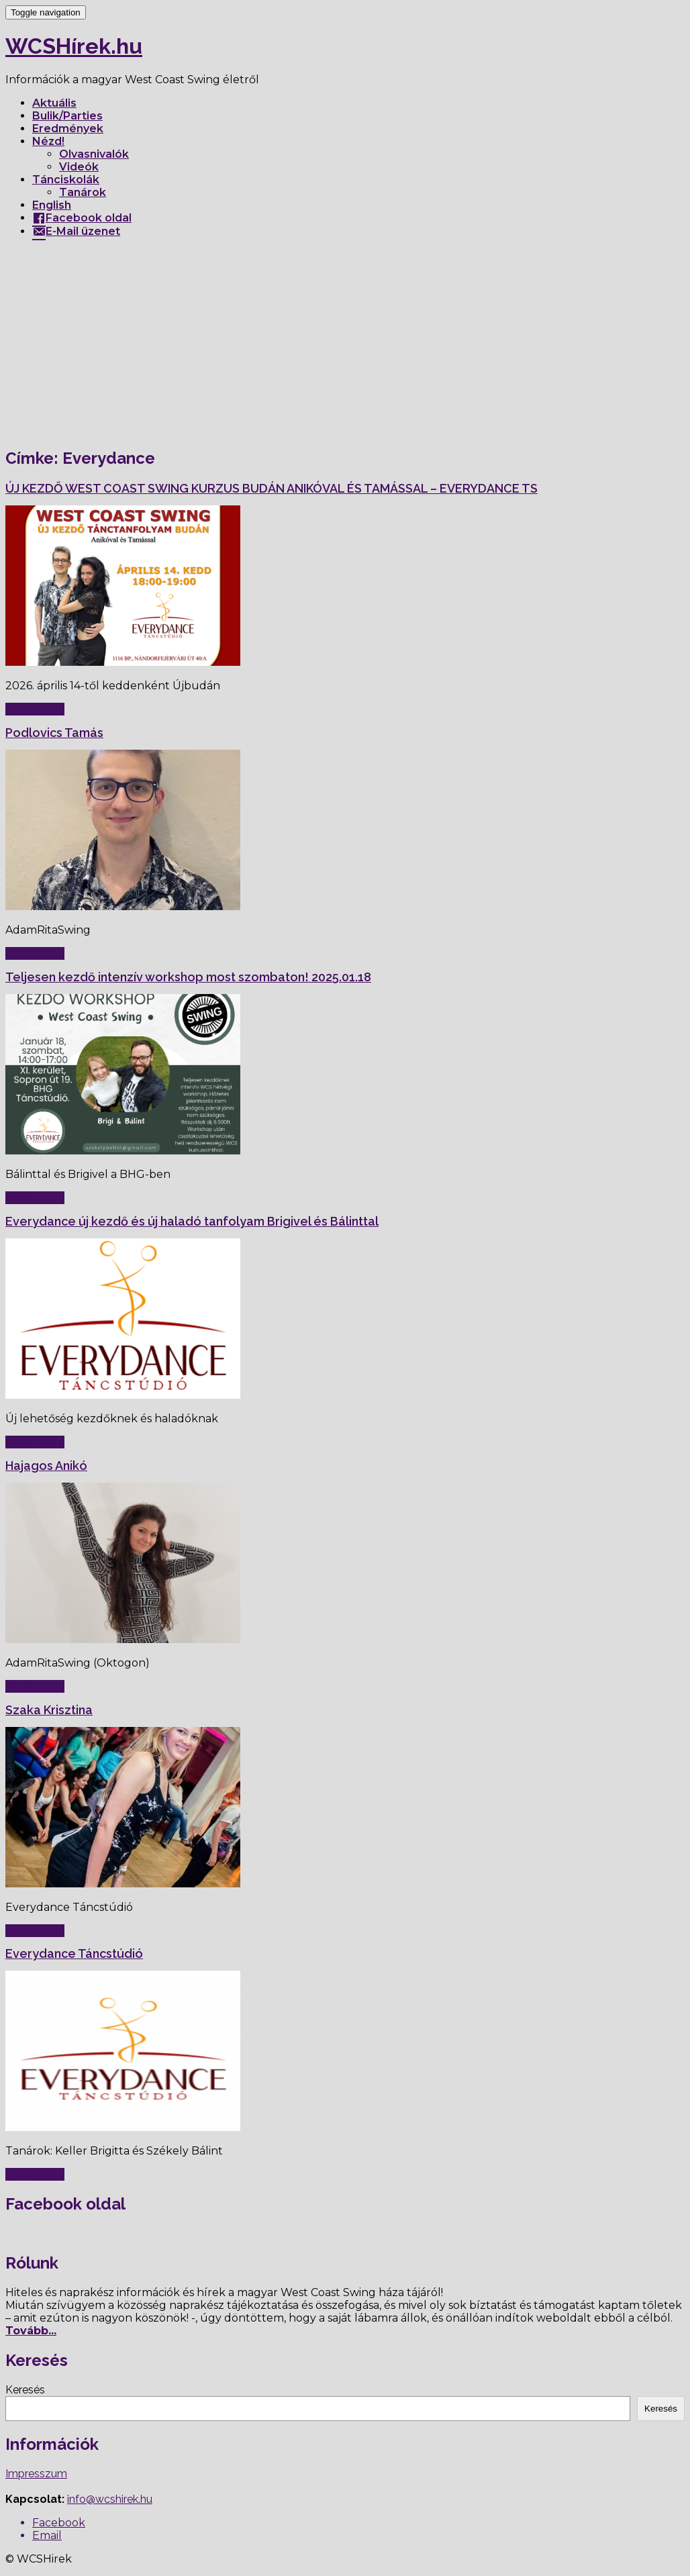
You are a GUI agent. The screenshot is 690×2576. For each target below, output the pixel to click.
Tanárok (82, 192)
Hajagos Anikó (46, 1465)
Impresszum (36, 2473)
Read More (34, 709)
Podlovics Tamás (54, 733)
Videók (79, 166)
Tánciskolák (65, 179)
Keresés (25, 2389)
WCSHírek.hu (73, 46)
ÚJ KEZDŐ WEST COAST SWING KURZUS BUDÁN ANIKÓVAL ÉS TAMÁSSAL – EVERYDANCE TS (271, 488)
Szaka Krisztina (49, 1710)
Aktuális (54, 103)
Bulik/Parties (67, 115)
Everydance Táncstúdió (74, 1953)
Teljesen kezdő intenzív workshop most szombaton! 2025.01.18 (188, 977)
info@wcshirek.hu (109, 2499)
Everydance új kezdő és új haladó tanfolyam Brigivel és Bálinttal (192, 1221)
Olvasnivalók (94, 154)
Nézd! (48, 141)
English (51, 205)
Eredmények (67, 128)
